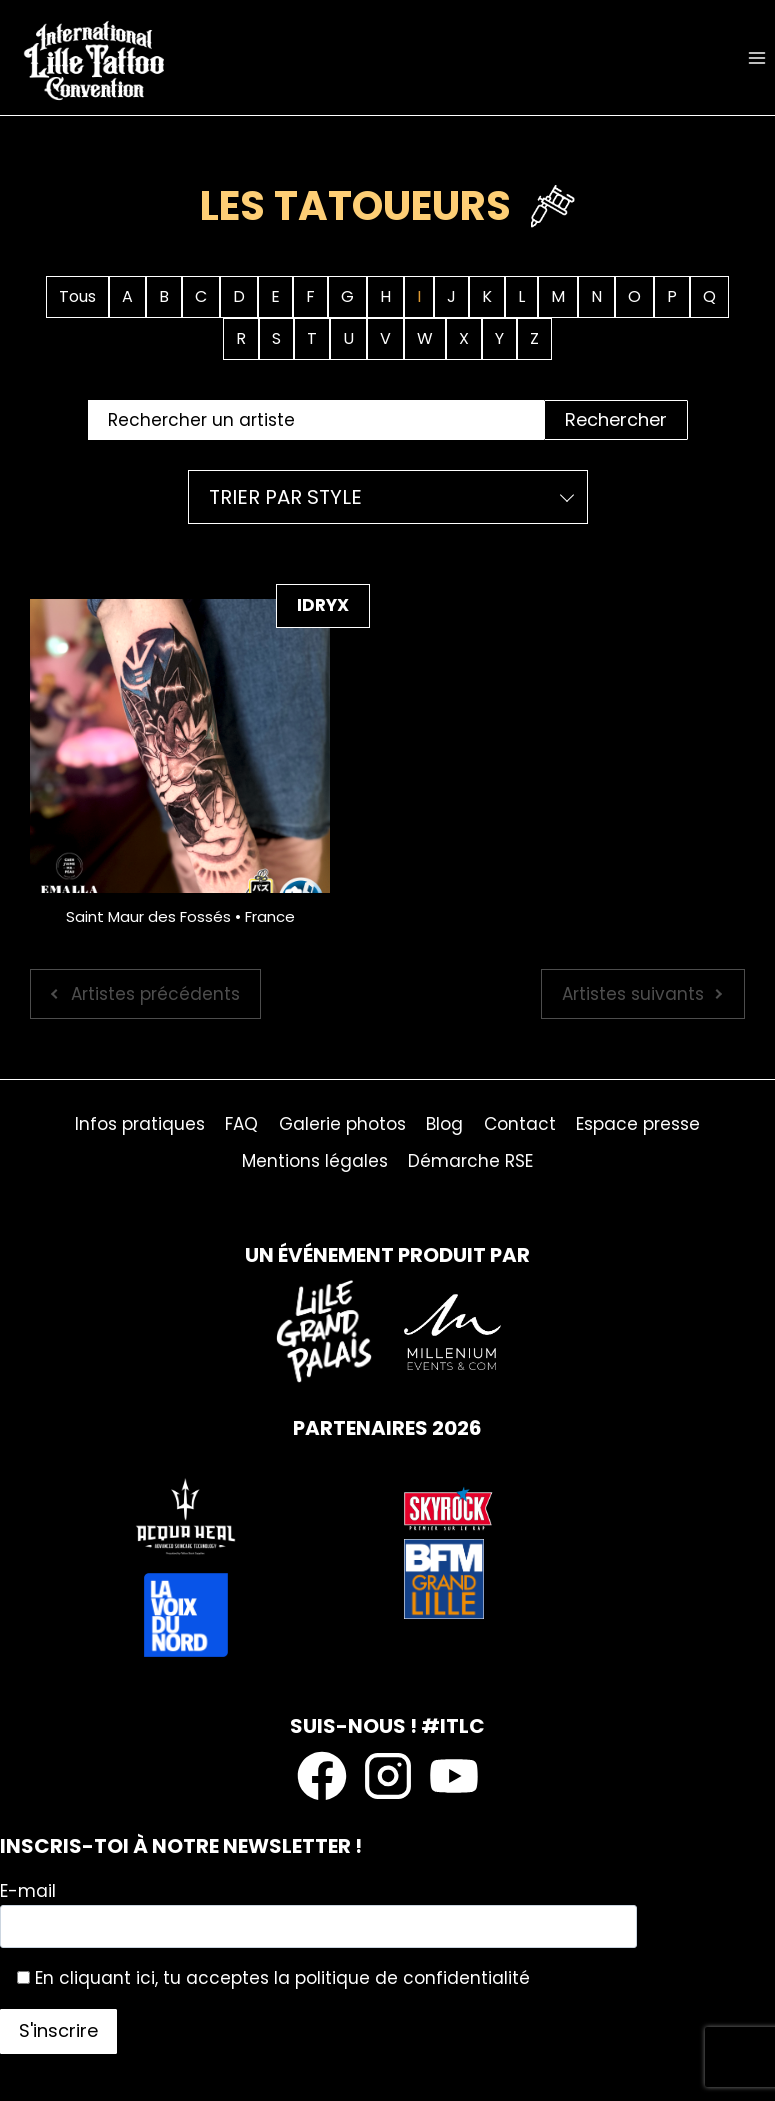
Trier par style (285, 497)
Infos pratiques (140, 1124)
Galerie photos (342, 1124)
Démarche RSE (470, 1161)
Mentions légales (315, 1161)
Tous (77, 296)
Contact (520, 1124)
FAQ (241, 1124)
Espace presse (638, 1124)
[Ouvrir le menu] (756, 57)
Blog (444, 1124)
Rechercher (616, 419)
